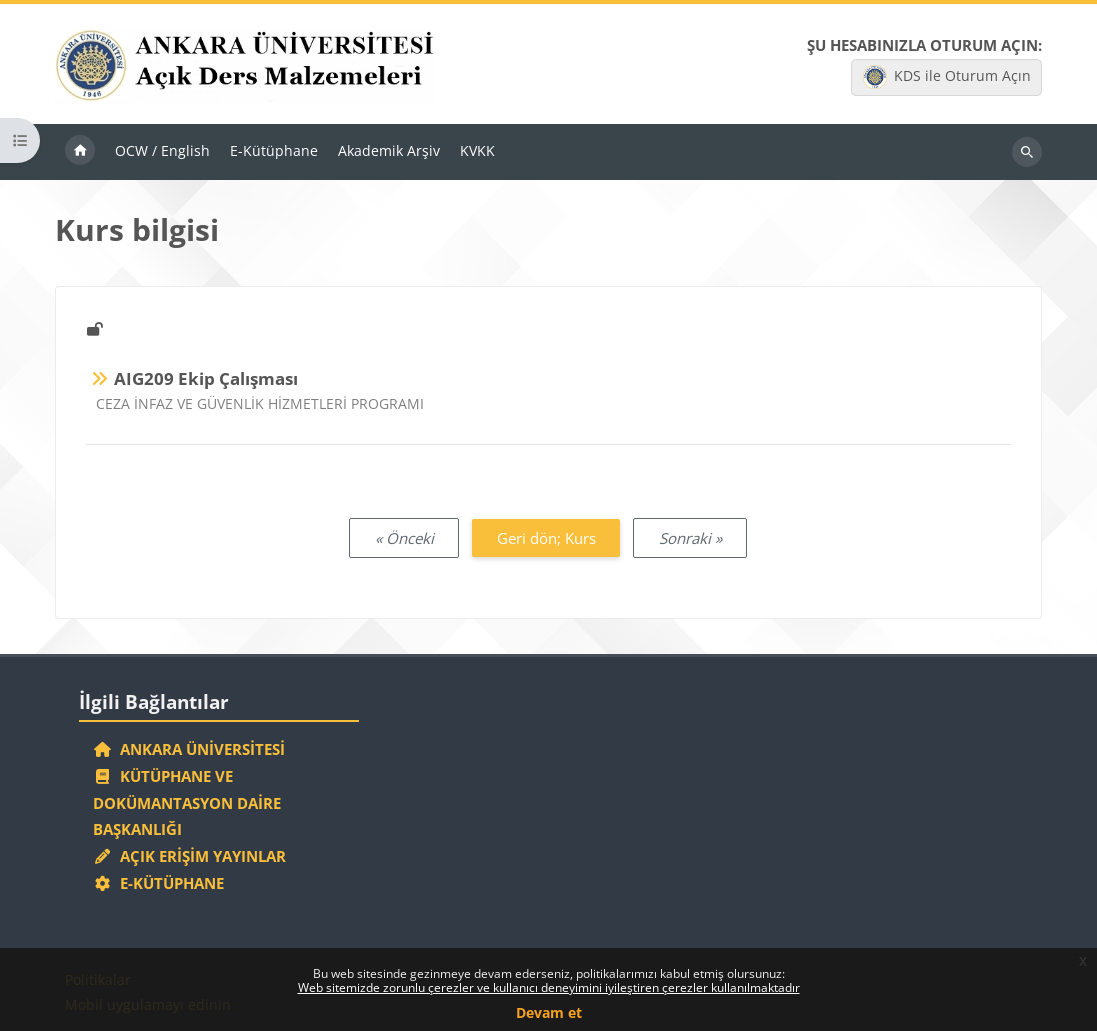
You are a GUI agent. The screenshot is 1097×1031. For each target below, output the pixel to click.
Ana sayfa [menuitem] (80, 152)
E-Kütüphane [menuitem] (274, 150)
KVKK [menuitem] (477, 150)
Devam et (549, 1012)
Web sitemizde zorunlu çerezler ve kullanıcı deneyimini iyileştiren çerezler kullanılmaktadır (549, 987)
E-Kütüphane (158, 883)
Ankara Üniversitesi (189, 749)
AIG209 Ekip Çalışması (206, 378)
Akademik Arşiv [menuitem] (389, 150)
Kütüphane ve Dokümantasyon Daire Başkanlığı (187, 803)
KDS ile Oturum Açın (947, 77)
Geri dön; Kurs (546, 538)
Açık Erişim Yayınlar (191, 856)
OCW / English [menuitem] (162, 150)
